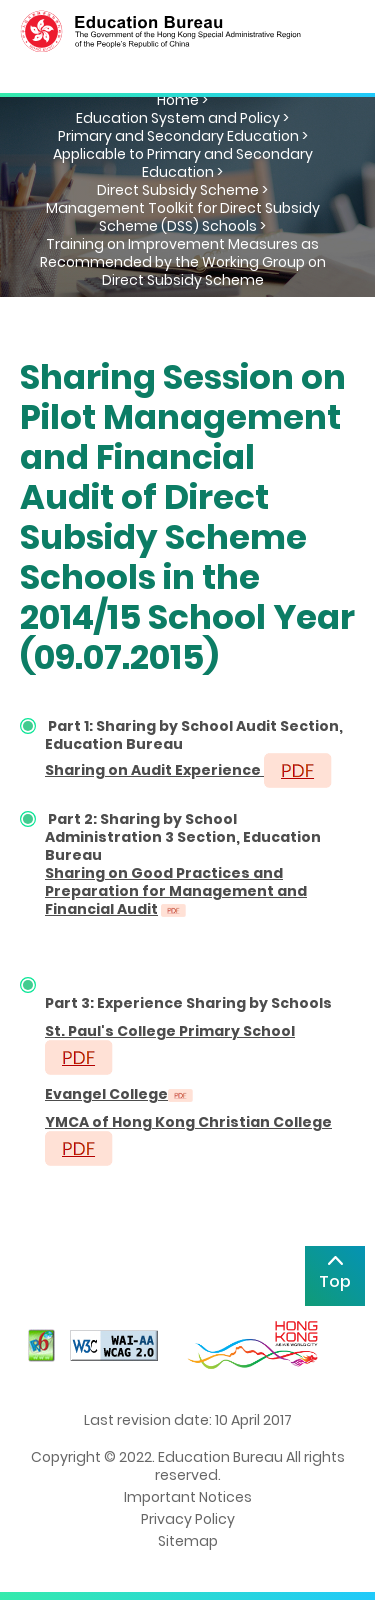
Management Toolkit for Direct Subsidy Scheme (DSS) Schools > (183, 217)
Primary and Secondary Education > (183, 136)
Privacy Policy (188, 1519)
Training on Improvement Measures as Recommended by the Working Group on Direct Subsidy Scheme (183, 262)
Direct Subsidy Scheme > (182, 190)
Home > (182, 100)
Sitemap (188, 1541)
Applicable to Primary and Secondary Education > (183, 163)
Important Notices (188, 1497)
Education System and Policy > (182, 118)
